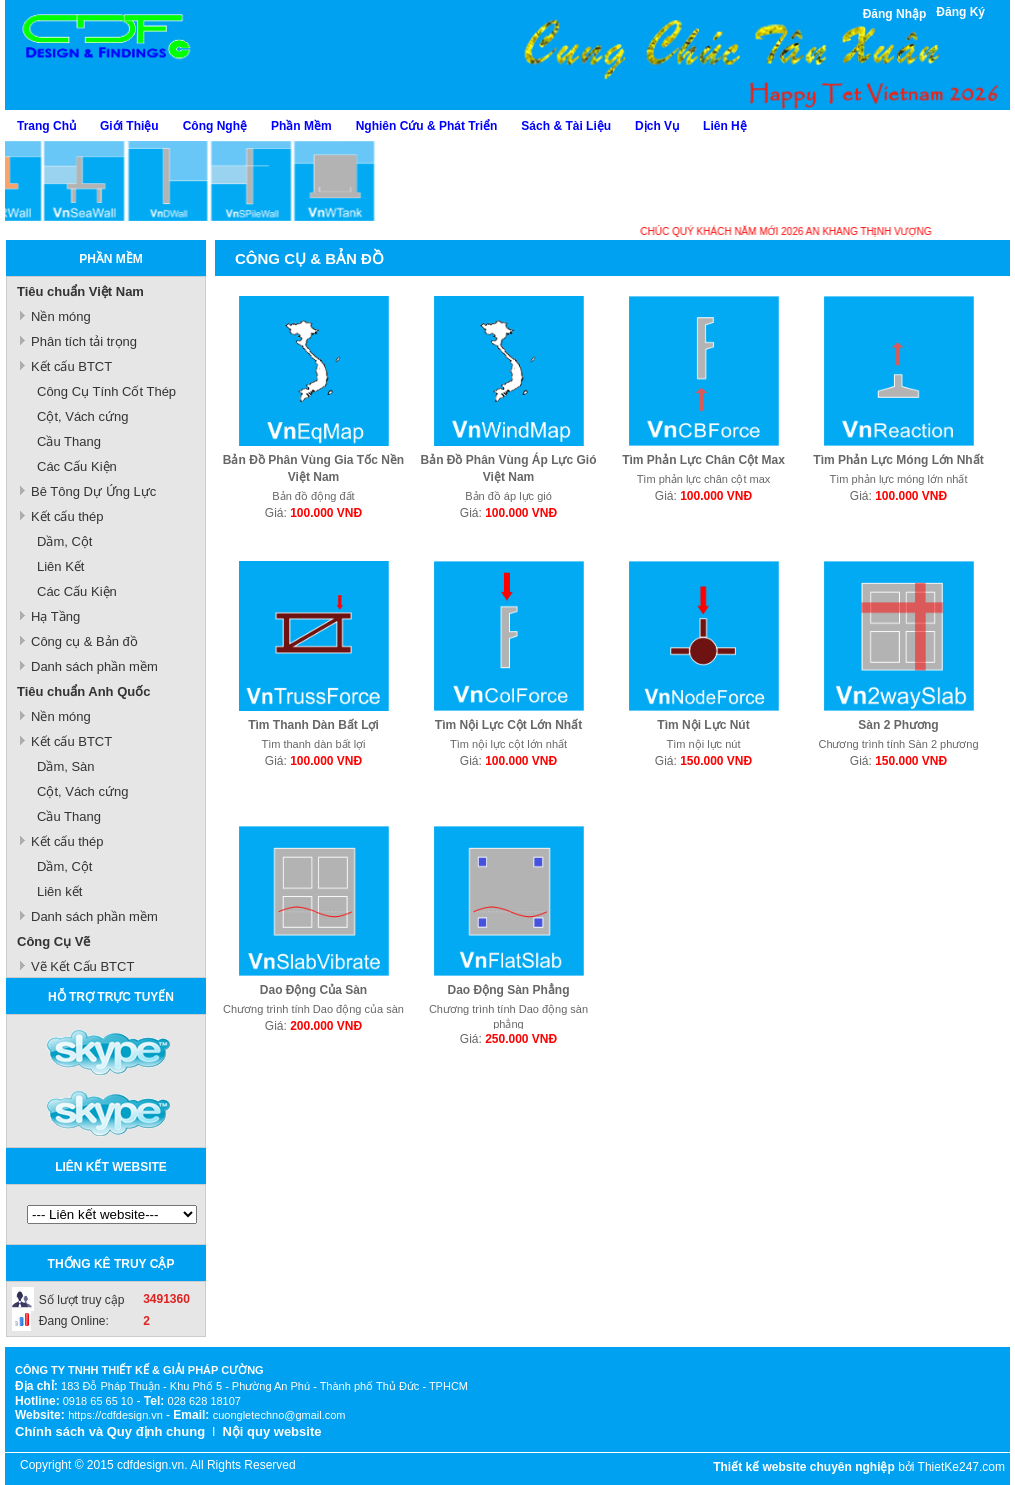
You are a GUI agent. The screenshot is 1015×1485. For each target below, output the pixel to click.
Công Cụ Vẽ (54, 941)
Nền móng (61, 316)
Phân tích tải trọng (84, 341)
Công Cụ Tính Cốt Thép (106, 391)
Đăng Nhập (895, 14)
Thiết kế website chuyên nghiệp (804, 1467)
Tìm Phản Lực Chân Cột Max (703, 460)
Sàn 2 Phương (898, 725)
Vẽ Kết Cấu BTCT (82, 966)
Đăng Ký (960, 12)
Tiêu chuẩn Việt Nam (80, 291)
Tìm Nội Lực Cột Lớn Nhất (508, 725)
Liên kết (59, 891)
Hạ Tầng (55, 616)
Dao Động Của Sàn (313, 990)
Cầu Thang (69, 441)
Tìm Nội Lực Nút (703, 725)
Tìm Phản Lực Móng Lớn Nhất (898, 460)
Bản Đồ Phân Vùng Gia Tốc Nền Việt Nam (313, 468)
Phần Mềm (301, 126)
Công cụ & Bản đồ (84, 641)
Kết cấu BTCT (71, 366)
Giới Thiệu (129, 126)
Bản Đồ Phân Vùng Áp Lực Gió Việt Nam (509, 468)
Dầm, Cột (64, 541)
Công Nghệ (215, 126)
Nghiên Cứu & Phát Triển (427, 126)
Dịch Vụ (657, 126)
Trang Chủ (46, 126)
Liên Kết (60, 566)
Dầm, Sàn (66, 766)
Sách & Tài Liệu (566, 126)
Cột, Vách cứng (82, 416)
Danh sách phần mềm (94, 666)
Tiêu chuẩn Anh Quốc (83, 691)
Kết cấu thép (67, 516)
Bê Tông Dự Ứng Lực (93, 491)
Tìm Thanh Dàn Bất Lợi (313, 725)
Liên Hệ (725, 126)
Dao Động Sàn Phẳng (509, 990)
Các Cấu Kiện (77, 466)
